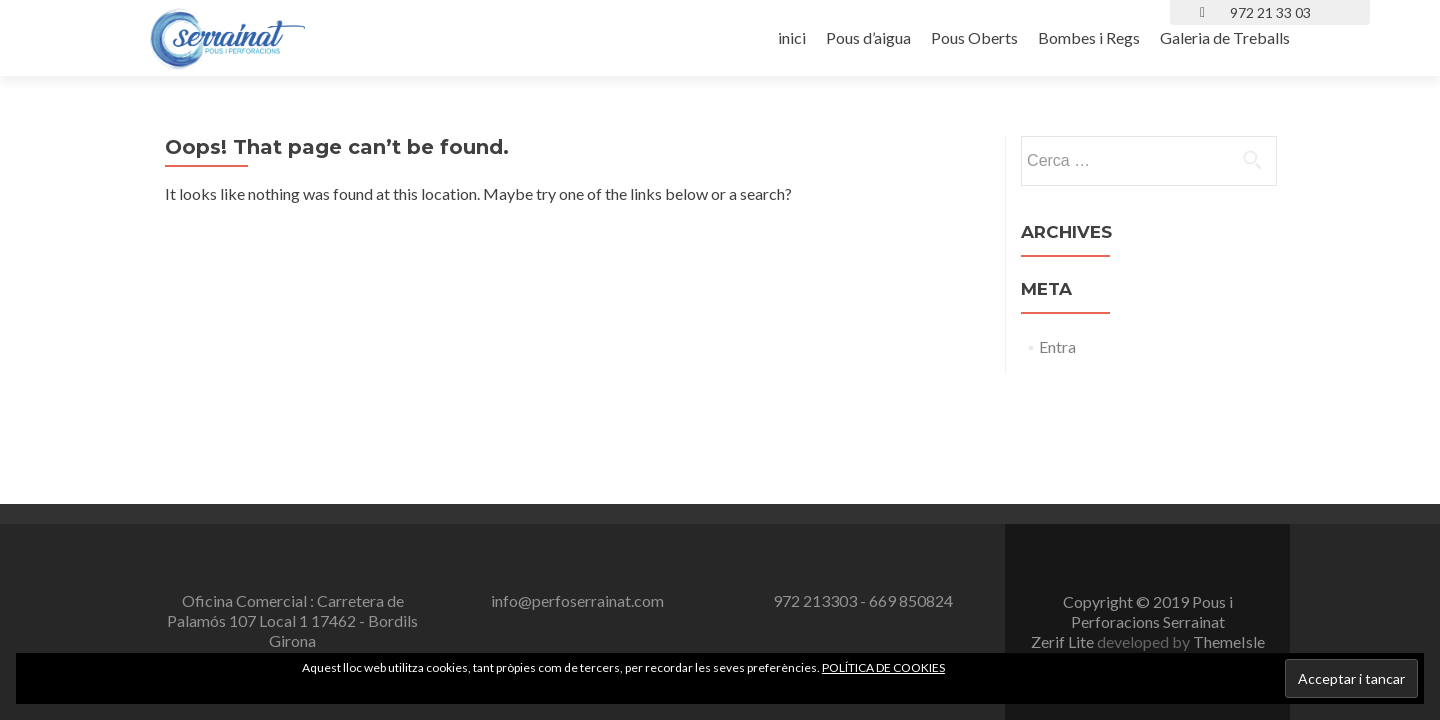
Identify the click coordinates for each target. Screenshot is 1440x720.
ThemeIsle (1229, 511)
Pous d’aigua (868, 37)
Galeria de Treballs (1225, 37)
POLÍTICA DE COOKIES (883, 667)
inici (792, 37)
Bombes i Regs (1089, 37)
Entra (1057, 346)
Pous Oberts (974, 37)
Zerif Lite (1064, 511)
